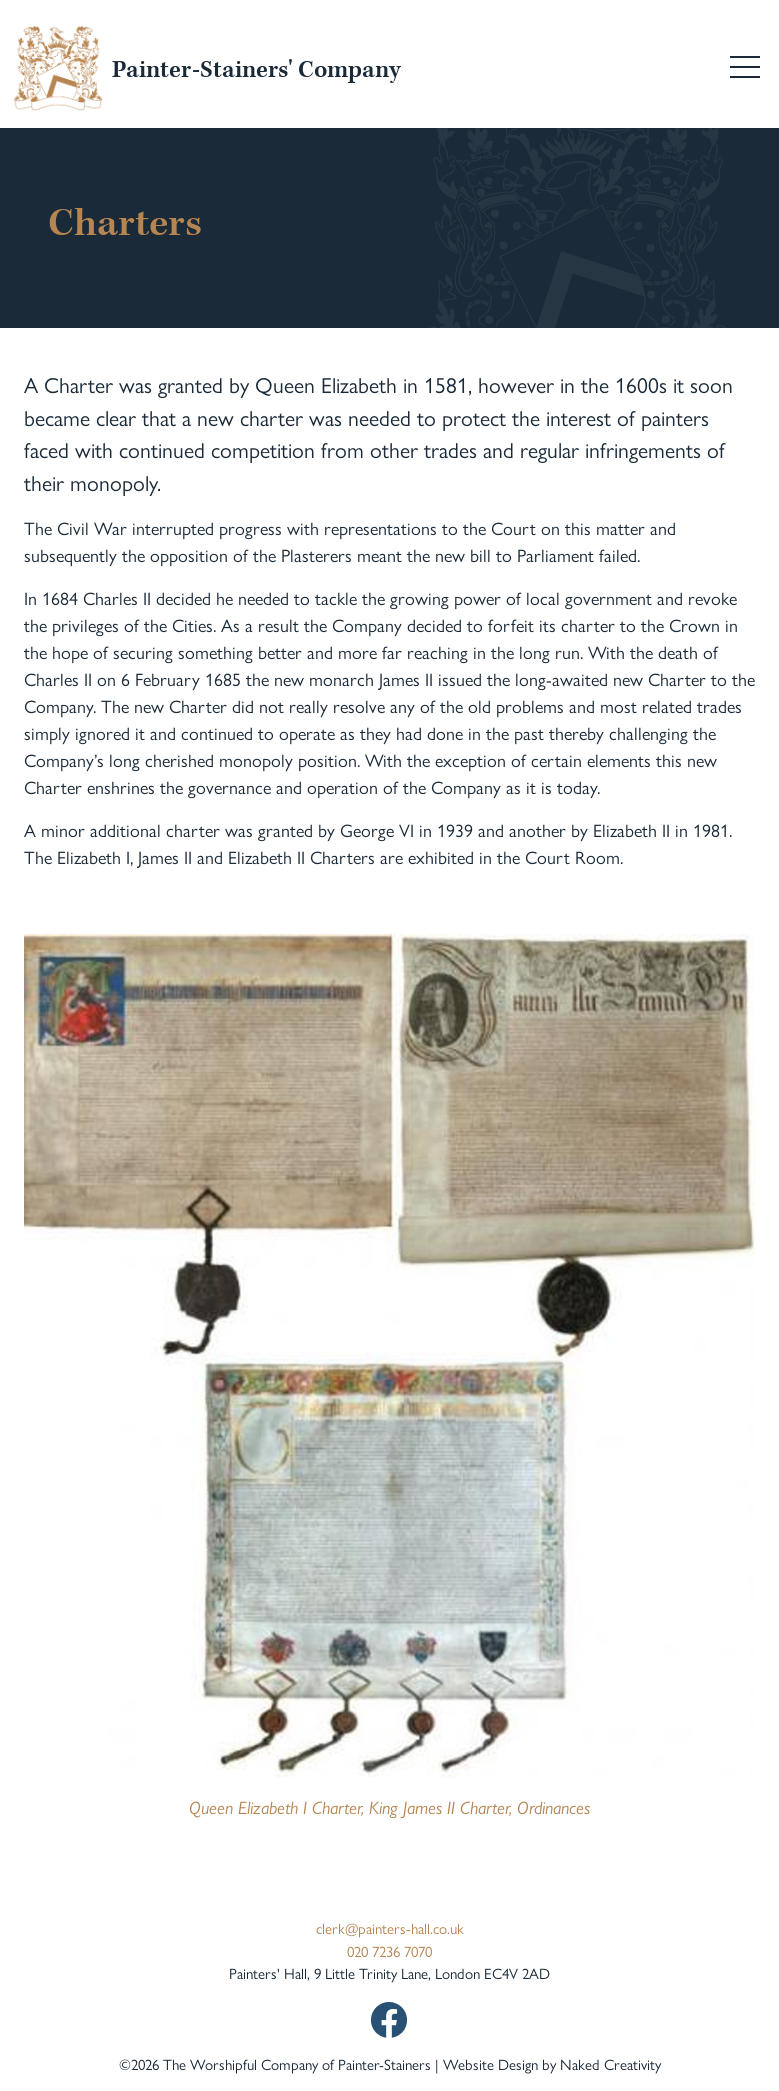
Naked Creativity (610, 2063)
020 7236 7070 (389, 1950)
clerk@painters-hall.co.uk (390, 1927)
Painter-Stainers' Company (256, 70)
